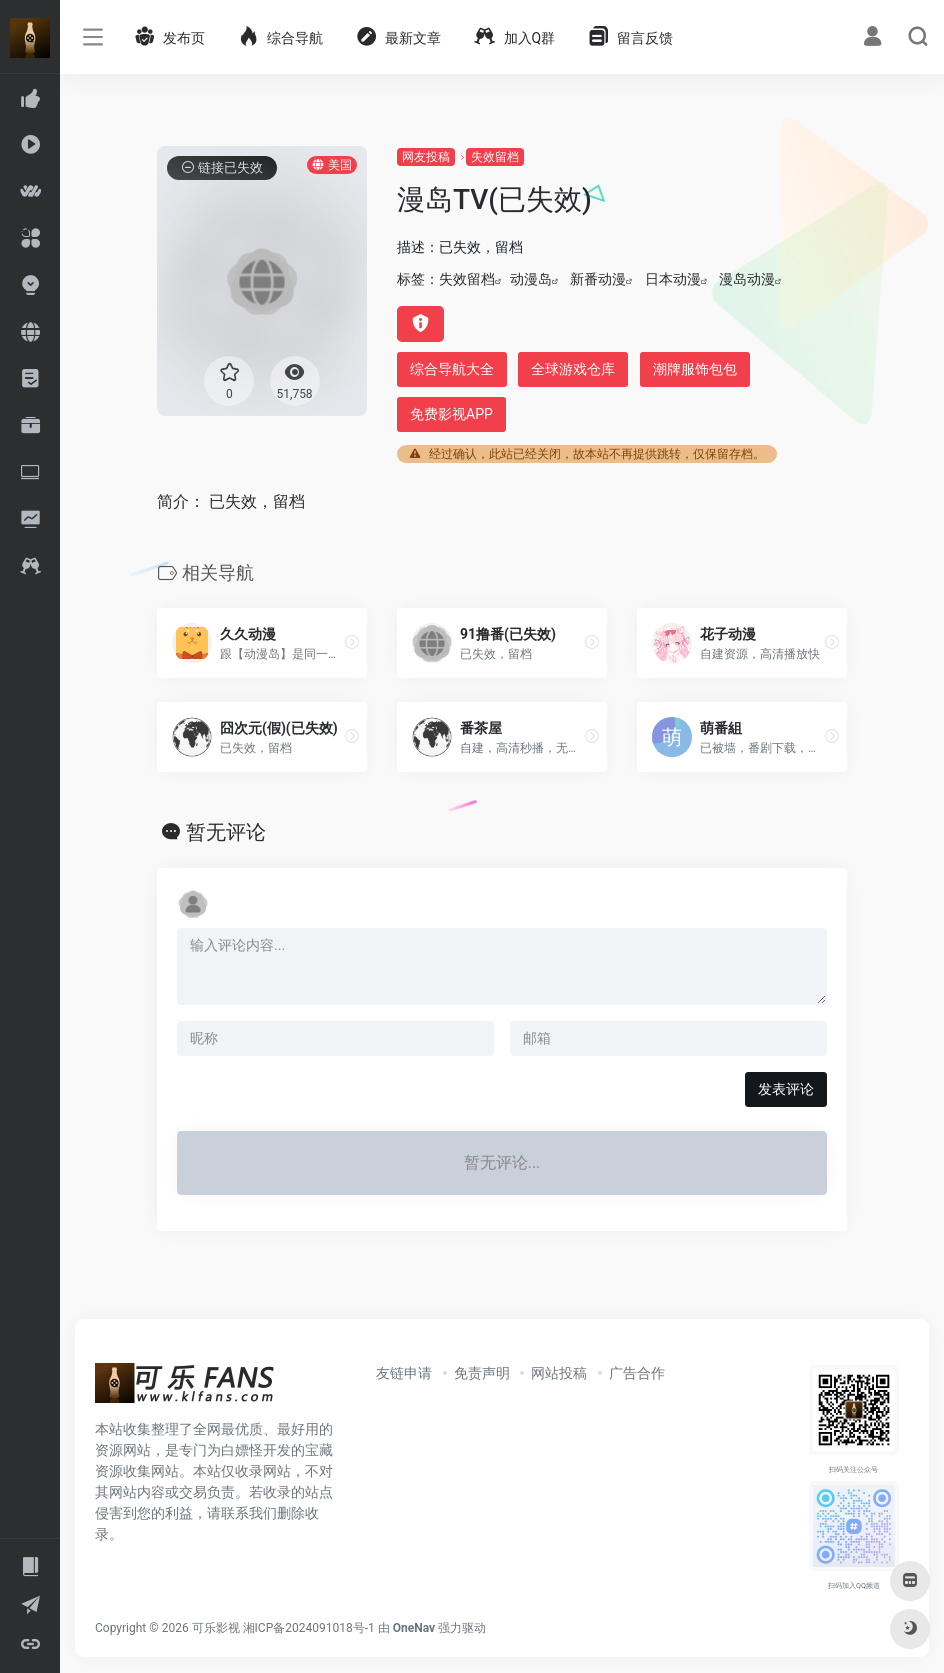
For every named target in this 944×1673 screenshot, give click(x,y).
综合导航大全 (452, 369)
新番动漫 (598, 279)
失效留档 (495, 157)
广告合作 (637, 1373)
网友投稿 (426, 157)
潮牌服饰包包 (695, 369)
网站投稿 (559, 1373)
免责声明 (482, 1373)
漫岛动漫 (747, 279)
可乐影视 (216, 1628)
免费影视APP (451, 414)
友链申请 (404, 1373)
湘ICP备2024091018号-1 (309, 1628)
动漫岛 (531, 279)
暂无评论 (226, 832)
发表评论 (786, 1089)
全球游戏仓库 (573, 369)
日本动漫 (673, 279)
